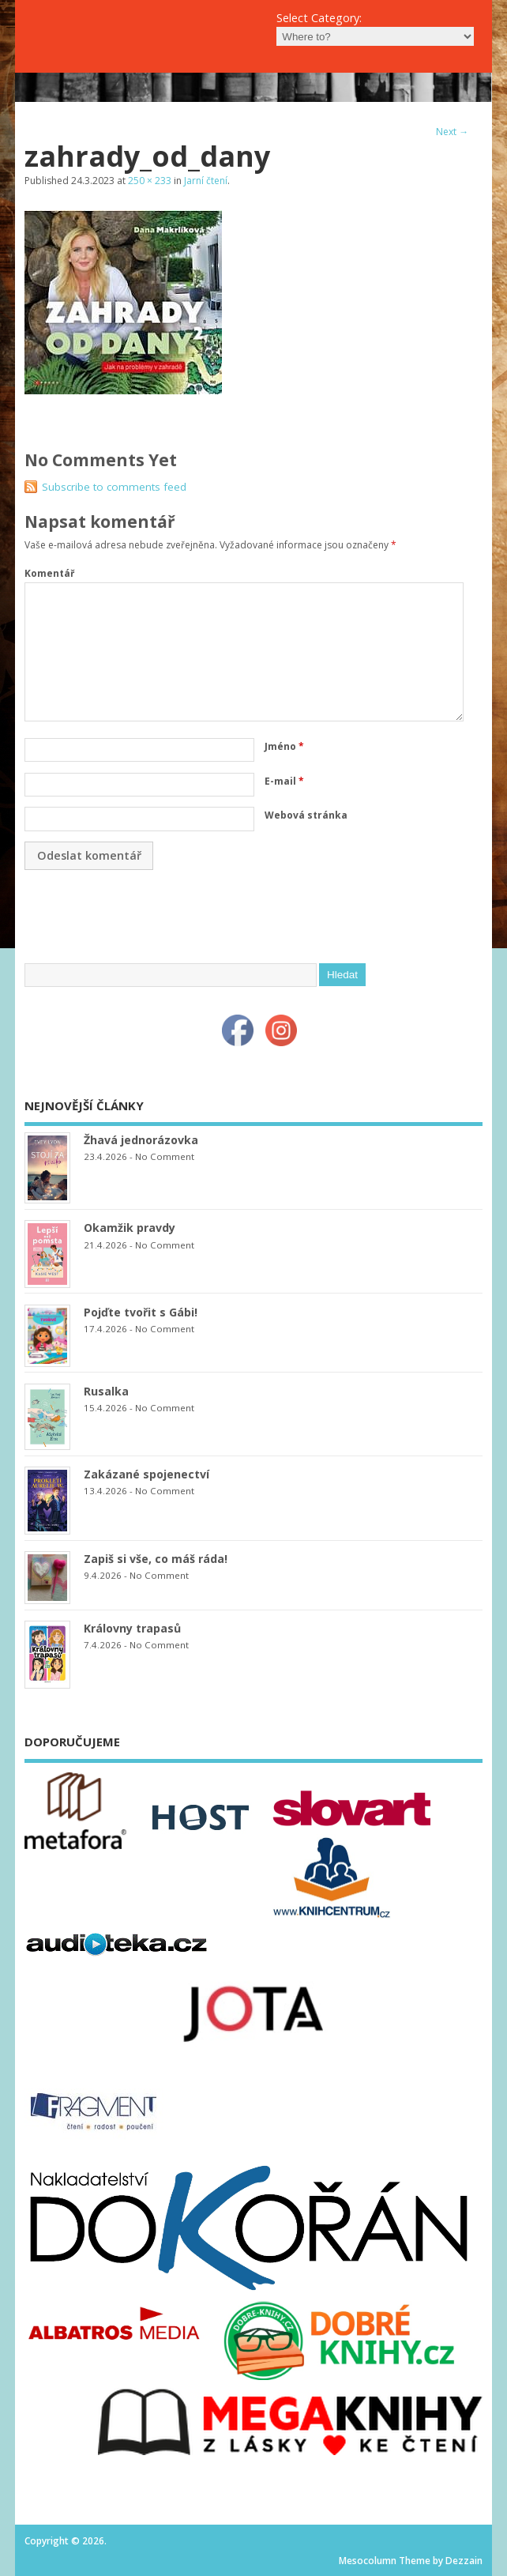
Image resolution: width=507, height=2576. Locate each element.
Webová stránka (306, 815)
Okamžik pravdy (129, 1227)
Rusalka (106, 1391)
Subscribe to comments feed (114, 487)
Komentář (49, 573)
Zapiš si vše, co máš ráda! (155, 1558)
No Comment (164, 1156)
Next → (452, 131)
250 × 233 (149, 180)
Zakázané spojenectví (146, 1474)
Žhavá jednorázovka (141, 1139)
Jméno (284, 746)
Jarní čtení (205, 180)
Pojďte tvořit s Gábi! (140, 1312)
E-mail (284, 781)
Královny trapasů (132, 1628)
